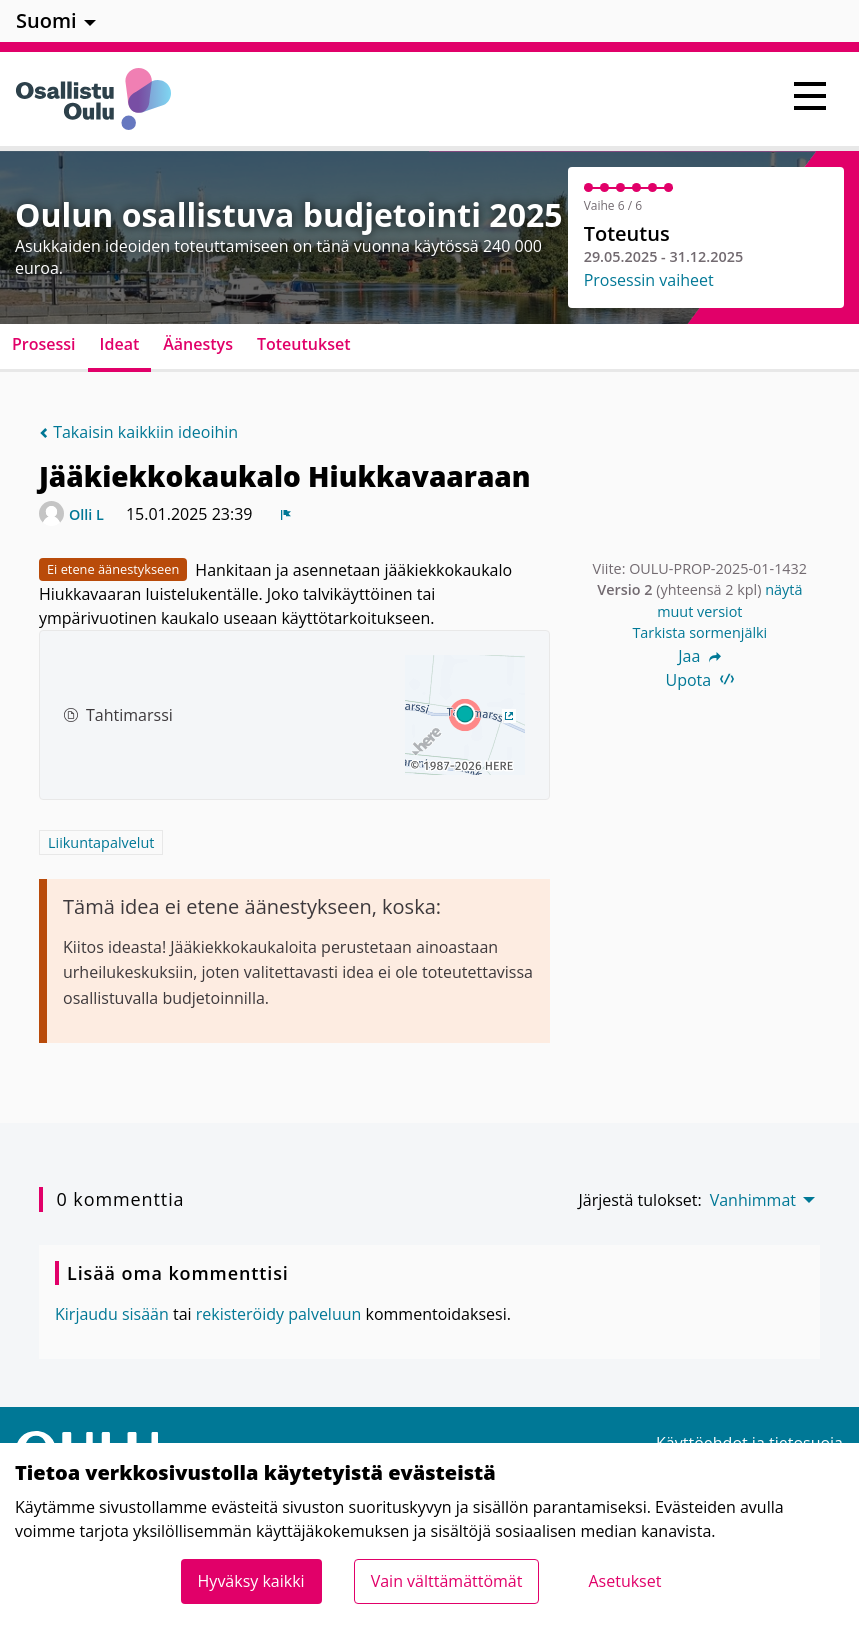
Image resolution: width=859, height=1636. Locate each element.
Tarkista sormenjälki (699, 632)
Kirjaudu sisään (112, 1314)
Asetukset (624, 1581)
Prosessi (44, 344)
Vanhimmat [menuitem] (753, 1200)
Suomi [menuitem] (46, 20)
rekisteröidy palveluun (279, 1314)
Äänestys (198, 344)
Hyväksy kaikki (251, 1581)
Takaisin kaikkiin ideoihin (138, 432)
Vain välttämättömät (447, 1581)
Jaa (699, 656)
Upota (700, 680)
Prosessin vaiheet (649, 280)
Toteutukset (304, 344)
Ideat (120, 344)
